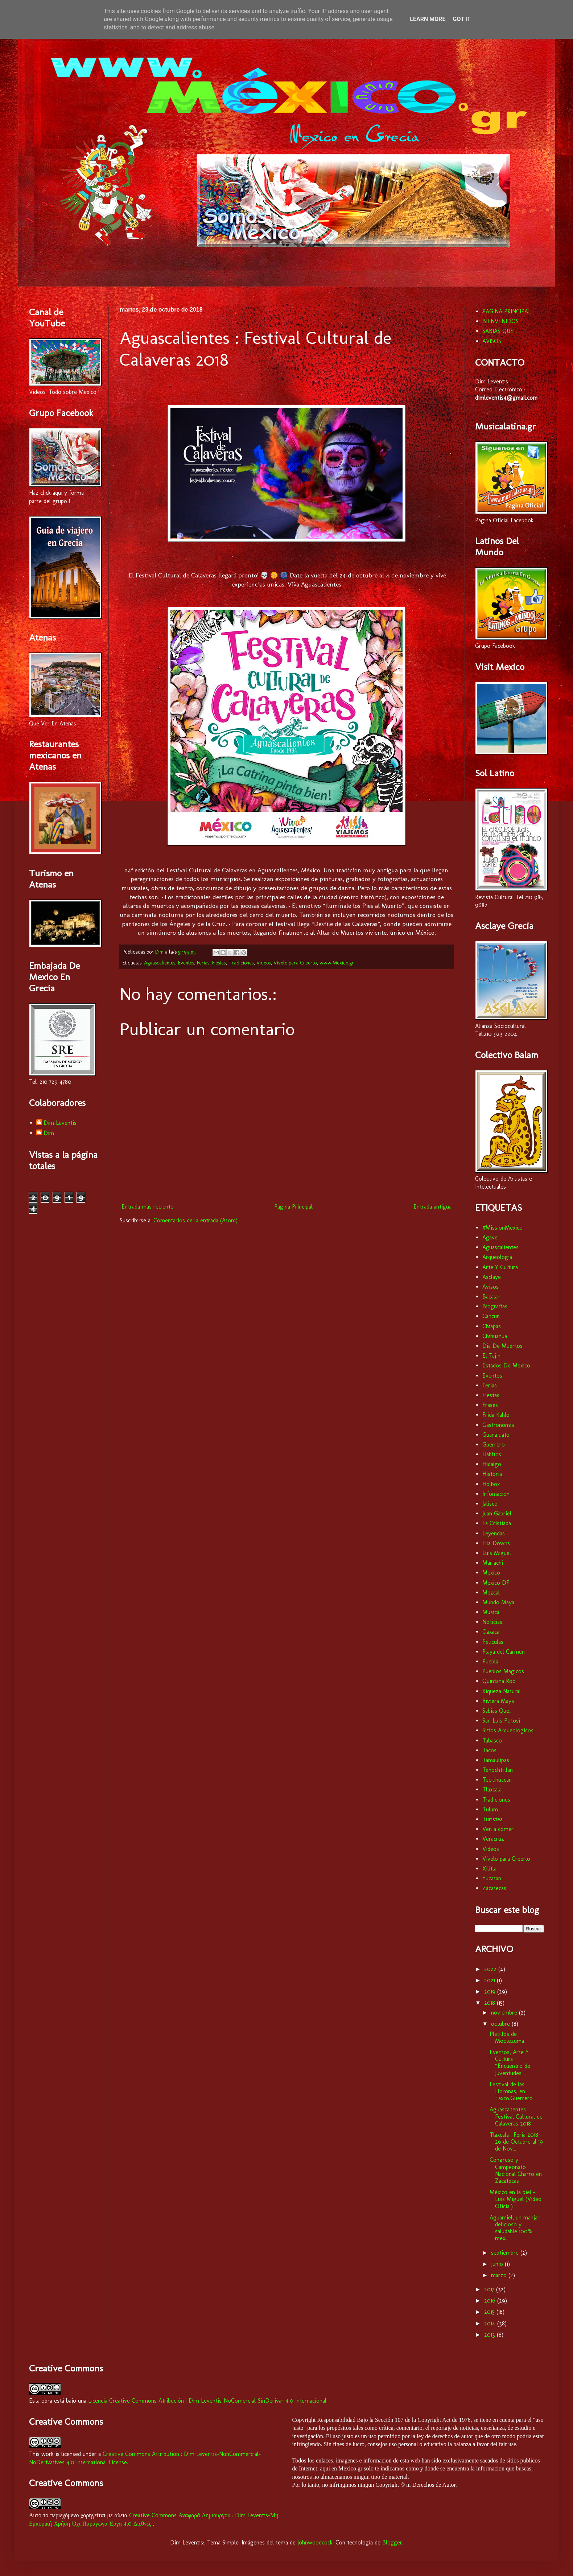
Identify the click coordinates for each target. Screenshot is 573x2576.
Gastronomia (498, 1424)
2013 (490, 2334)
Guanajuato (496, 1434)
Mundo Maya (498, 1602)
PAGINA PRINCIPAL (506, 311)
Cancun (491, 1316)
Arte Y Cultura (500, 1267)
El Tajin (491, 1355)
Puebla (490, 1661)
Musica (490, 1612)
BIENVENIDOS (500, 321)
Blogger (392, 2542)
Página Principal (293, 1206)
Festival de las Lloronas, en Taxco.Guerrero (511, 2091)
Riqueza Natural (501, 1691)
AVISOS (491, 341)
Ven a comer (498, 1829)
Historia (492, 1473)
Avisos (490, 1286)
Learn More (427, 19)
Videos (263, 962)
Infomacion (496, 1493)
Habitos (491, 1454)
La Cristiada (496, 1523)
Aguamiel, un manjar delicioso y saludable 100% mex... (515, 2228)
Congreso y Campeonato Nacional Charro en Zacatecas (516, 2170)
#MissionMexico (502, 1227)
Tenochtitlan (497, 1769)
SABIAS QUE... (499, 331)
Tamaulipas (495, 1760)
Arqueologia (497, 1257)
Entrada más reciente (147, 1206)
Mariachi (492, 1562)
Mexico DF (495, 1582)
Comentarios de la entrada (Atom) (195, 1220)
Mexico (491, 1572)
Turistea (492, 1819)
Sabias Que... (497, 1710)
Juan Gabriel (496, 1513)
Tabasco (492, 1740)
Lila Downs (496, 1543)
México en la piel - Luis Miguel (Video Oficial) (515, 2199)
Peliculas (492, 1641)
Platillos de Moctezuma (507, 2037)
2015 (490, 2311)
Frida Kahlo (496, 1414)
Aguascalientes (159, 962)
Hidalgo (491, 1464)
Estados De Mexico (506, 1365)
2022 (491, 1969)
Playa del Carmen (503, 1651)
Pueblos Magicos (503, 1671)
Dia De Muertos (502, 1345)
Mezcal (491, 1592)
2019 (490, 1991)
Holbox (491, 1484)
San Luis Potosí (501, 1720)
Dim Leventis (60, 1122)
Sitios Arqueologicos (507, 1730)
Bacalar (491, 1296)
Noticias (492, 1621)
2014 (490, 2323)
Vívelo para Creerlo (295, 962)
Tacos (489, 1750)
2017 (490, 2289)
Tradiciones (240, 962)
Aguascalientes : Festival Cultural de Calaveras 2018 (516, 2116)
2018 (490, 2002)
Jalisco (490, 1503)
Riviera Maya (498, 1701)
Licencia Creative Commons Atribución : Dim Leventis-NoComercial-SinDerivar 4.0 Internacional (207, 2400)
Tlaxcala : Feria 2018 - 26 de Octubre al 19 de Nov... (516, 2141)
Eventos (186, 962)
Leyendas (493, 1533)
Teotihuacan (497, 1779)
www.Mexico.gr (337, 962)
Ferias (203, 962)
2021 (490, 1980)
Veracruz (493, 1838)
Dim (49, 1132)
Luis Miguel (496, 1553)
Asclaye (491, 1276)
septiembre (505, 2252)
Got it (461, 19)
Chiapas (491, 1326)
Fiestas (219, 962)
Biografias (494, 1306)
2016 (490, 2300)
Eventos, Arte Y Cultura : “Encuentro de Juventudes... (510, 2063)
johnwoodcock (315, 2542)
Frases (490, 1405)
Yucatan (491, 1878)
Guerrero (493, 1444)
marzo (499, 2275)
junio (498, 2263)
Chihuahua (494, 1336)
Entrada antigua (432, 1206)
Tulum (490, 1809)
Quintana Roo (499, 1681)
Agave (490, 1237)
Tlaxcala (492, 1789)
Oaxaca (490, 1631)
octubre (501, 2023)
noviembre (505, 2012)
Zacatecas (494, 1888)
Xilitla (489, 1868)
